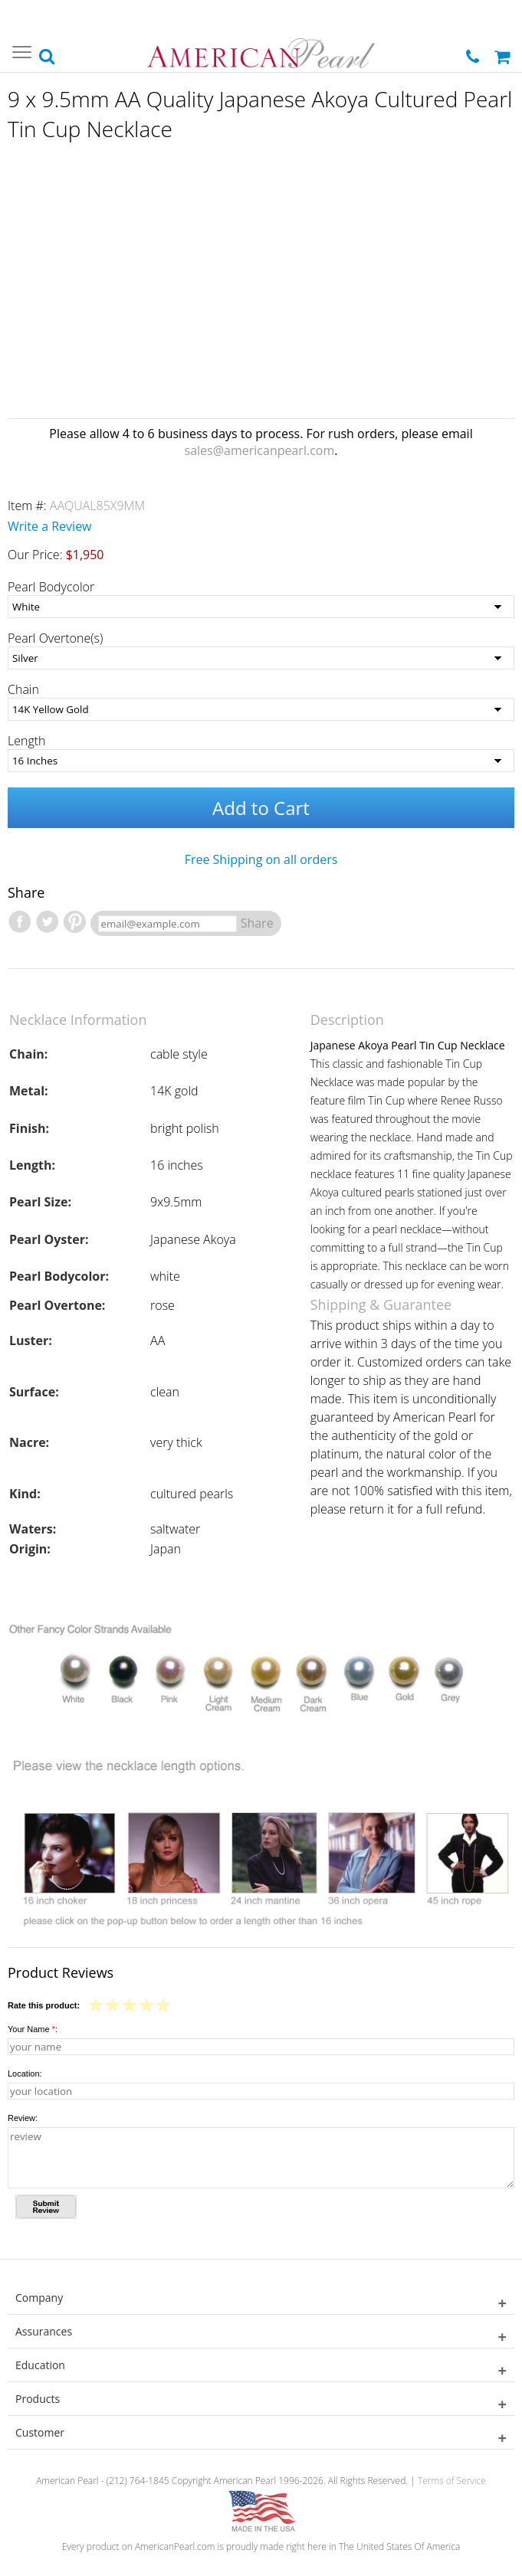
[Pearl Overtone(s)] (261, 657)
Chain (23, 689)
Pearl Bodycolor (51, 586)
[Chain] (261, 709)
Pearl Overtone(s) (55, 638)
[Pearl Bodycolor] (261, 606)
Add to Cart (261, 807)
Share (257, 923)
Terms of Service (452, 2480)
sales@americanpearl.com (260, 450)
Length (27, 740)
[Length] (261, 760)
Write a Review (50, 526)
